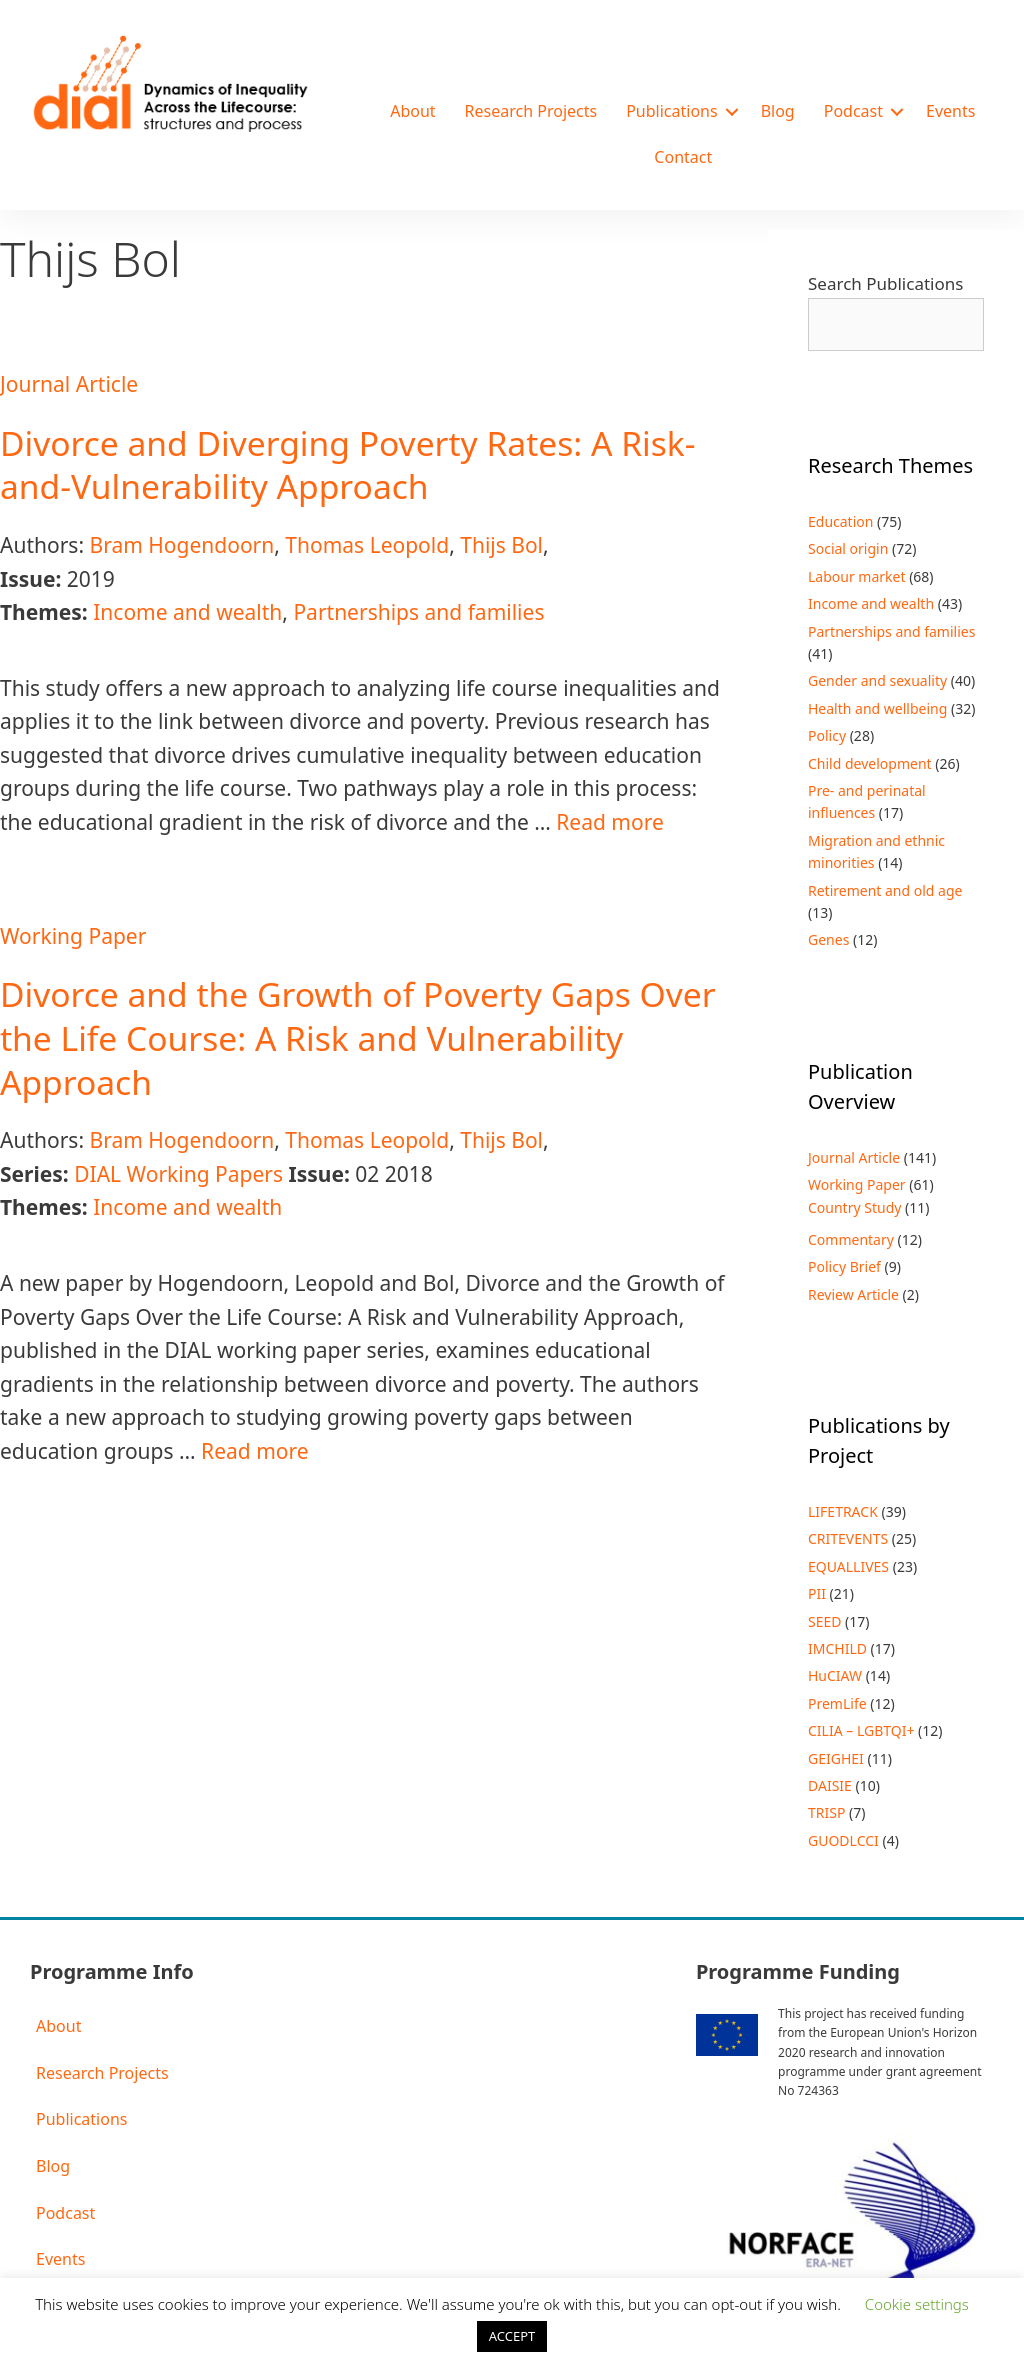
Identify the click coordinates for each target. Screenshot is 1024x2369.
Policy (827, 735)
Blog (778, 111)
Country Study (854, 1207)
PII (817, 1593)
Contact (683, 157)
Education (840, 521)
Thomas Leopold (367, 545)
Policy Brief (844, 1266)
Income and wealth (187, 612)
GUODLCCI (843, 1840)
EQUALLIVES (848, 1566)
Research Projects (531, 111)
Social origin (848, 548)
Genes (828, 939)
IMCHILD (837, 1648)
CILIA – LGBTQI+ (861, 1730)
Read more (610, 822)
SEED (824, 1621)
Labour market (857, 576)
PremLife (837, 1703)
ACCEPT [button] (512, 2336)
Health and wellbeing (877, 708)
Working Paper (73, 936)
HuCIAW (835, 1675)
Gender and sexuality (877, 680)
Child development (870, 763)
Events (950, 111)
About (412, 111)
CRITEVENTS (848, 1538)
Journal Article (69, 384)
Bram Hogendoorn (181, 545)
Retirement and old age (885, 890)
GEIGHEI (836, 1758)
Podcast (853, 111)
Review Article (853, 1294)
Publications (671, 111)
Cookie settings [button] (917, 2304)
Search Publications (885, 283)
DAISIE (830, 1785)
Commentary (851, 1239)
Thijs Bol (501, 545)
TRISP (826, 1812)
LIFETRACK (843, 1511)
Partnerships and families (418, 612)
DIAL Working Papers (178, 1174)
